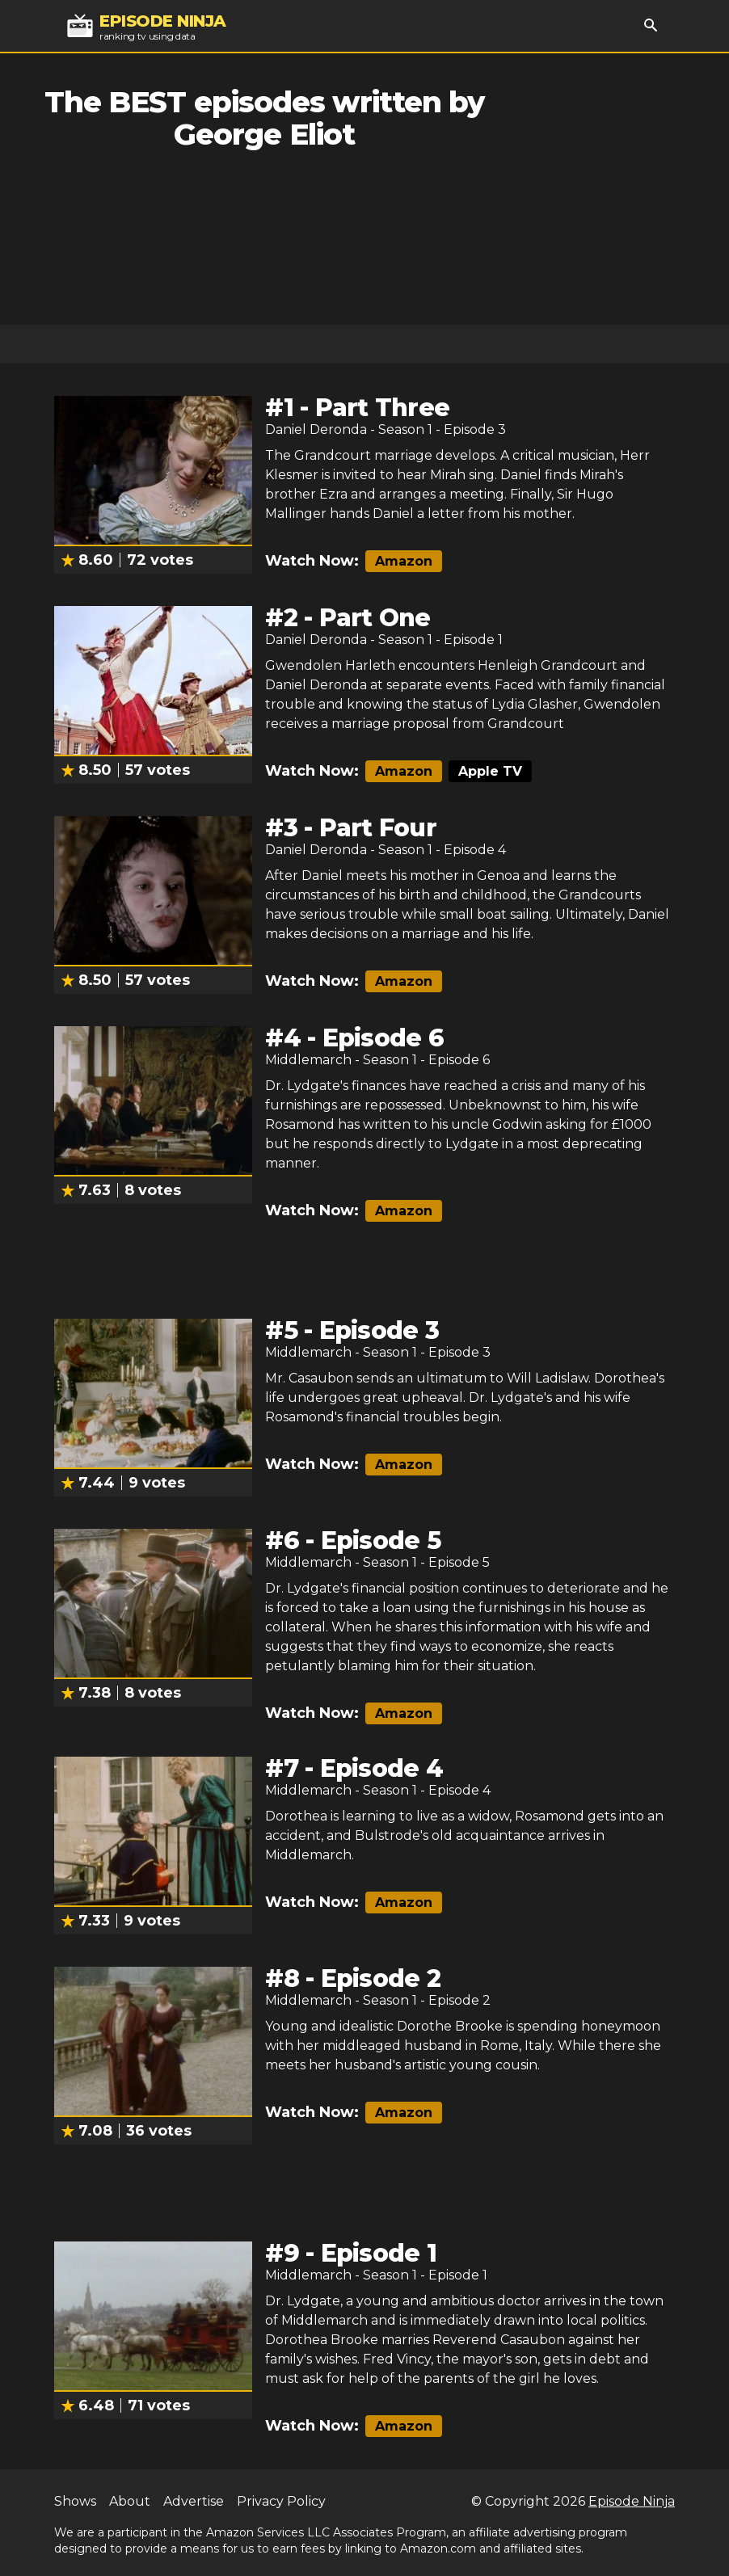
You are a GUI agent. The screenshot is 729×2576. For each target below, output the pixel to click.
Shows (75, 2501)
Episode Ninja (631, 2501)
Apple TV (490, 771)
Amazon (403, 561)
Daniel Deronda (316, 429)
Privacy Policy (281, 2501)
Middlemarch (308, 1059)
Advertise (193, 2501)
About (129, 2501)
